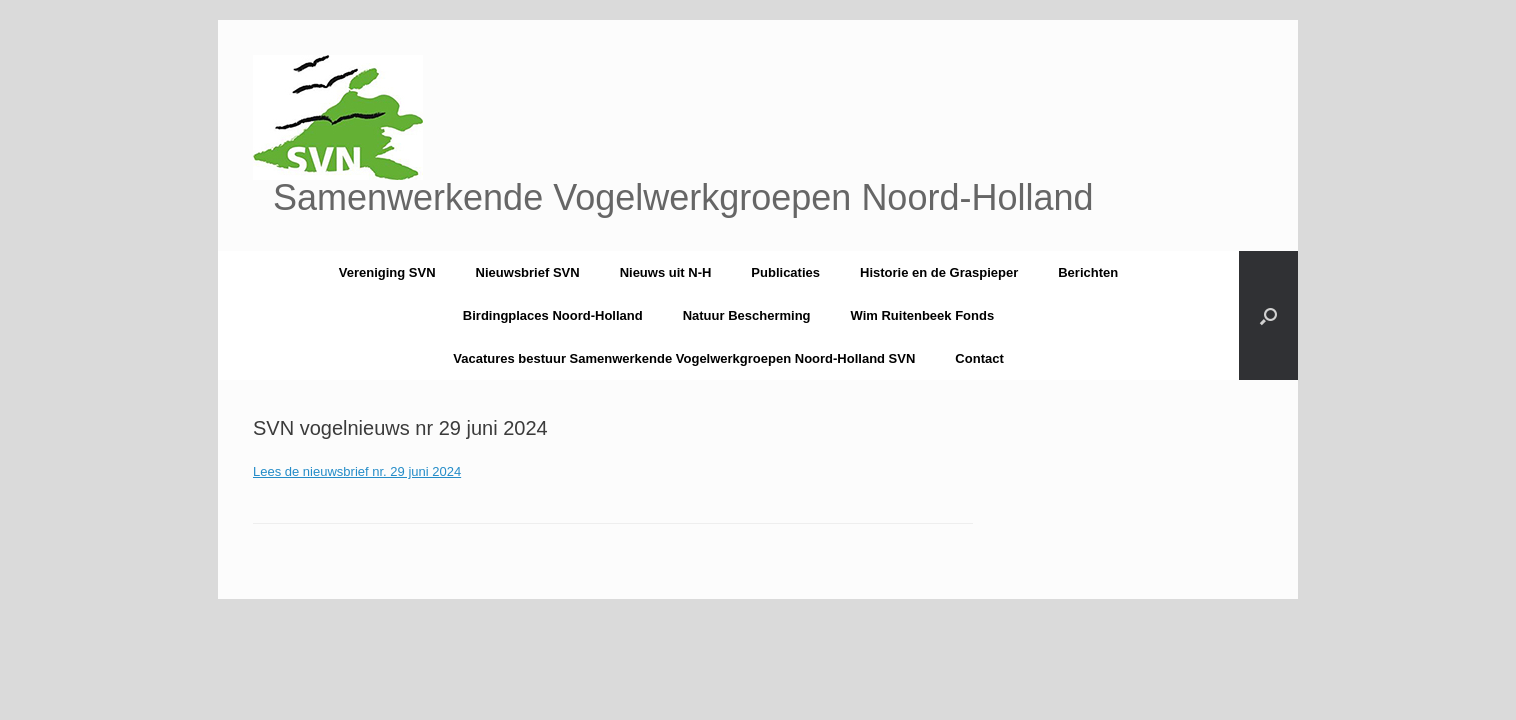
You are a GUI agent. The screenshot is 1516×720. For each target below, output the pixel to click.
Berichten (1088, 272)
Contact (979, 358)
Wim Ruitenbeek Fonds (923, 315)
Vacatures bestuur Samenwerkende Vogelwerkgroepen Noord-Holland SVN (684, 358)
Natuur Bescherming (747, 315)
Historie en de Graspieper (939, 272)
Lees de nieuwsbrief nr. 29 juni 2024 (357, 471)
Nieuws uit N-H (666, 272)
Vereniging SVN (387, 272)
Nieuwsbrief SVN (528, 272)
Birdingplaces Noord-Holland (553, 315)
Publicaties (785, 272)
